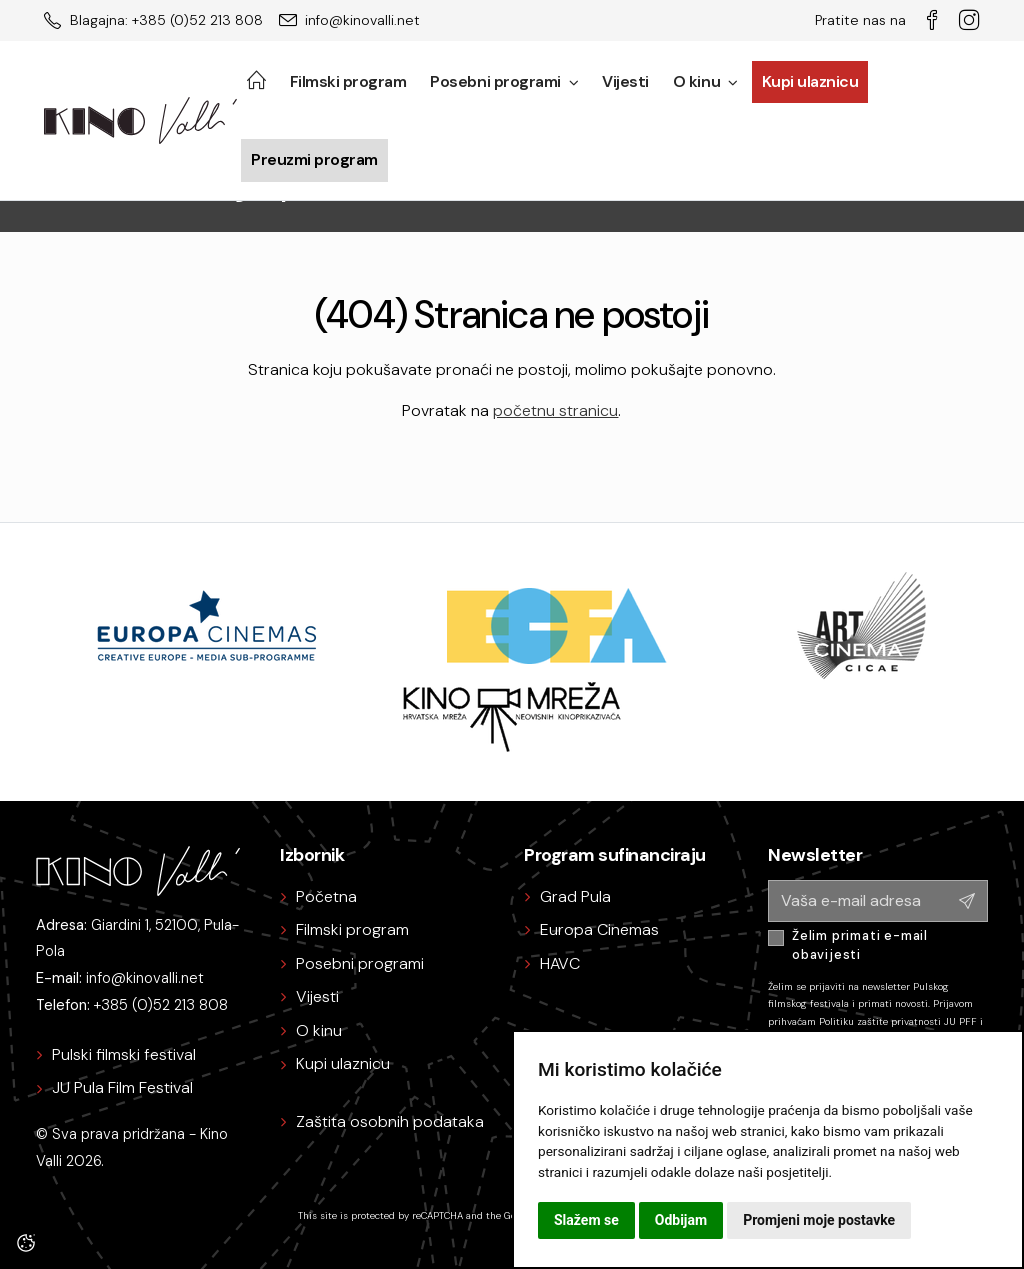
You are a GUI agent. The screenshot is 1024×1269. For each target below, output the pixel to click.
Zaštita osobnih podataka (390, 1121)
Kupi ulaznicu (810, 81)
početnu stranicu (555, 410)
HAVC (560, 963)
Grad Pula (575, 896)
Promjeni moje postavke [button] (819, 1220)
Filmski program (348, 81)
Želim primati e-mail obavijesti (860, 945)
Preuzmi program (314, 159)
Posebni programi (504, 81)
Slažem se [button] (586, 1220)
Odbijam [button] (681, 1220)
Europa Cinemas (599, 929)
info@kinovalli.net (145, 978)
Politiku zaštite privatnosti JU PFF (898, 1021)
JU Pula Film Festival (122, 1087)
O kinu (705, 81)
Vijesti (625, 81)
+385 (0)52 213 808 (161, 1005)
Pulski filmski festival (124, 1054)
